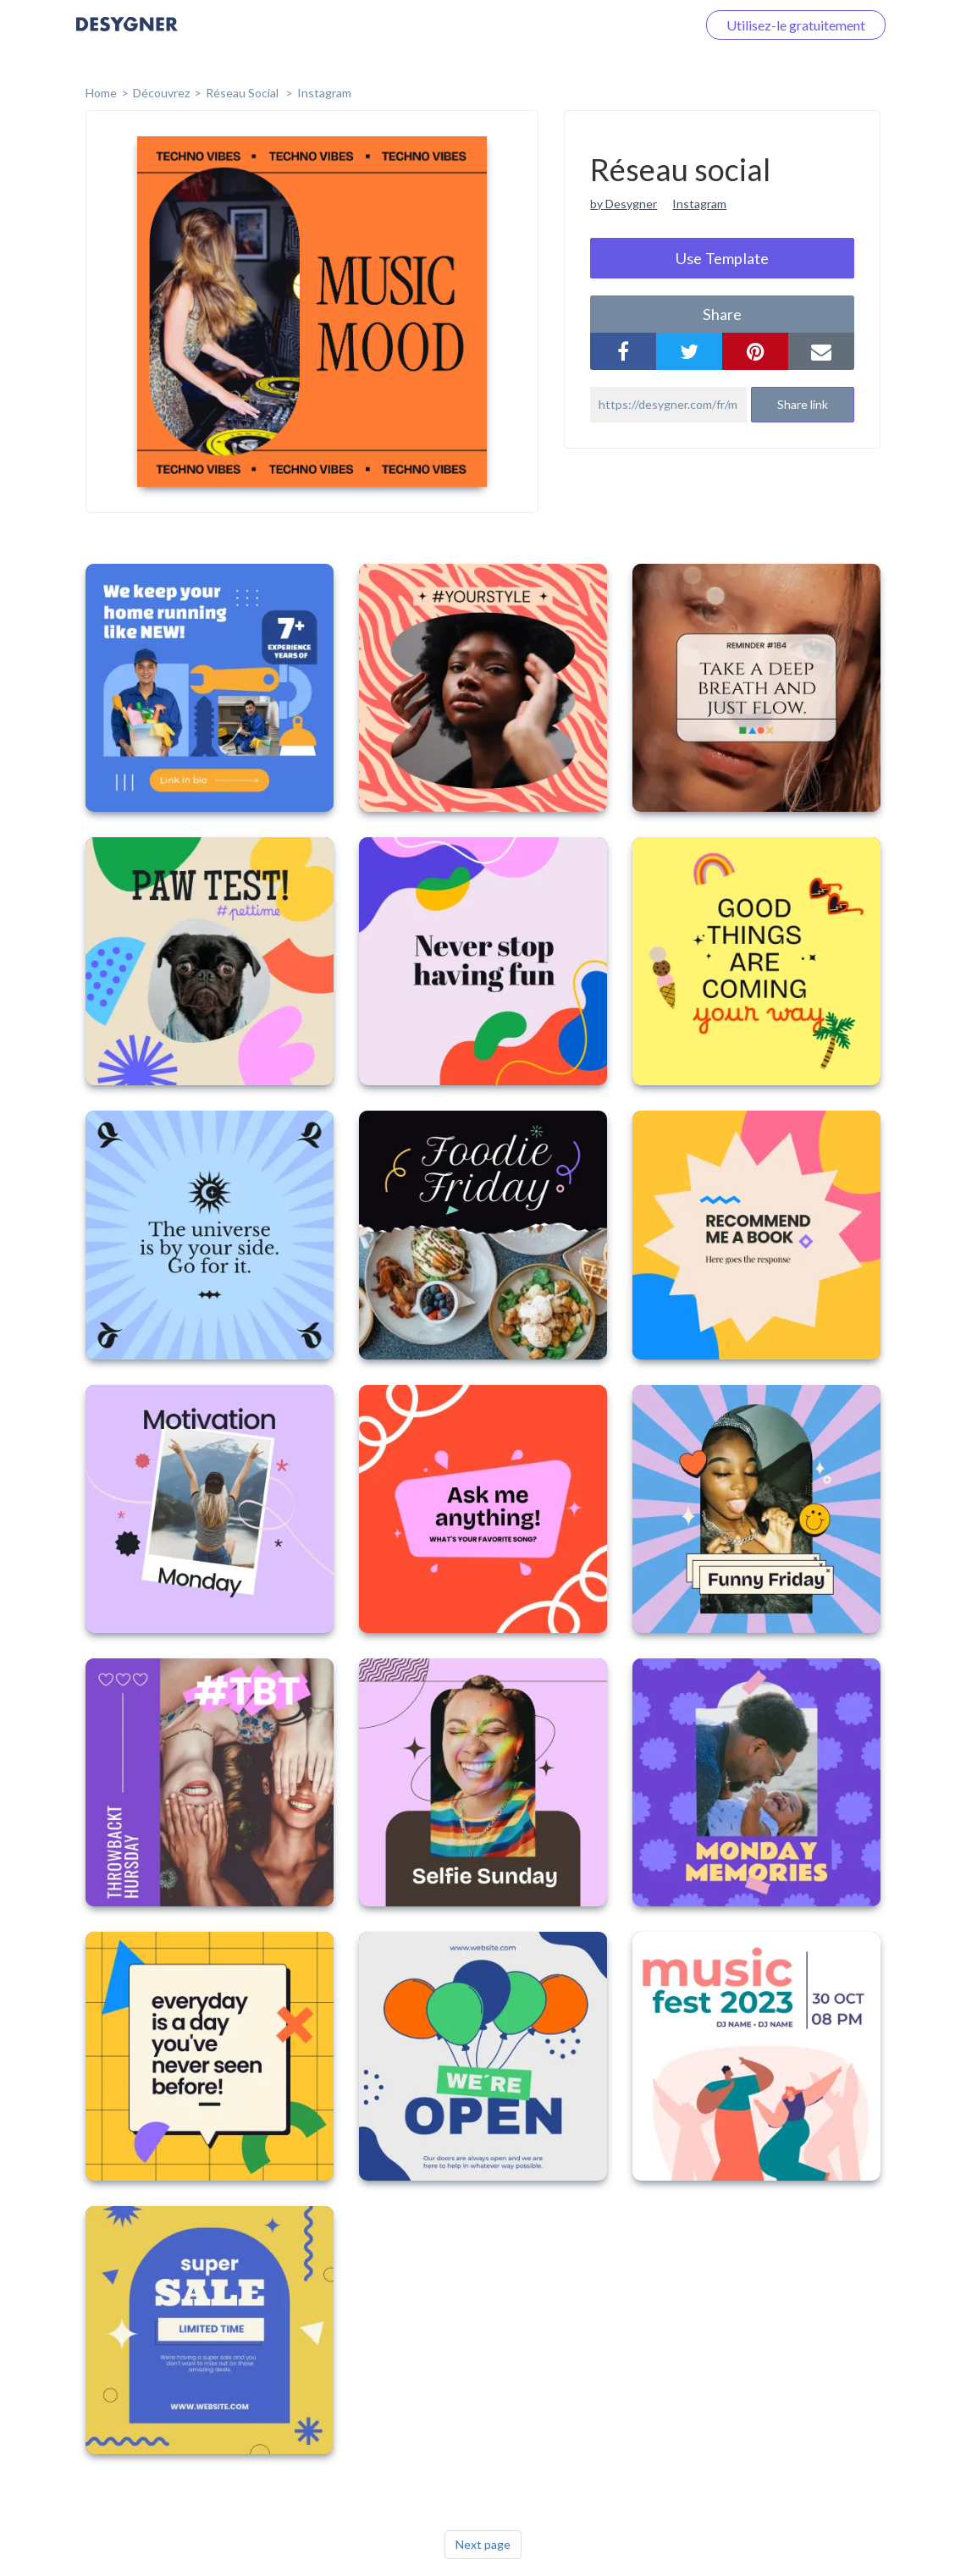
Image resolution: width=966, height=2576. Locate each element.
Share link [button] (802, 404)
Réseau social (243, 92)
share (722, 314)
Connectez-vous (628, 25)
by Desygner (623, 203)
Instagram (324, 92)
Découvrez (161, 92)
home (101, 92)
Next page (483, 2544)
